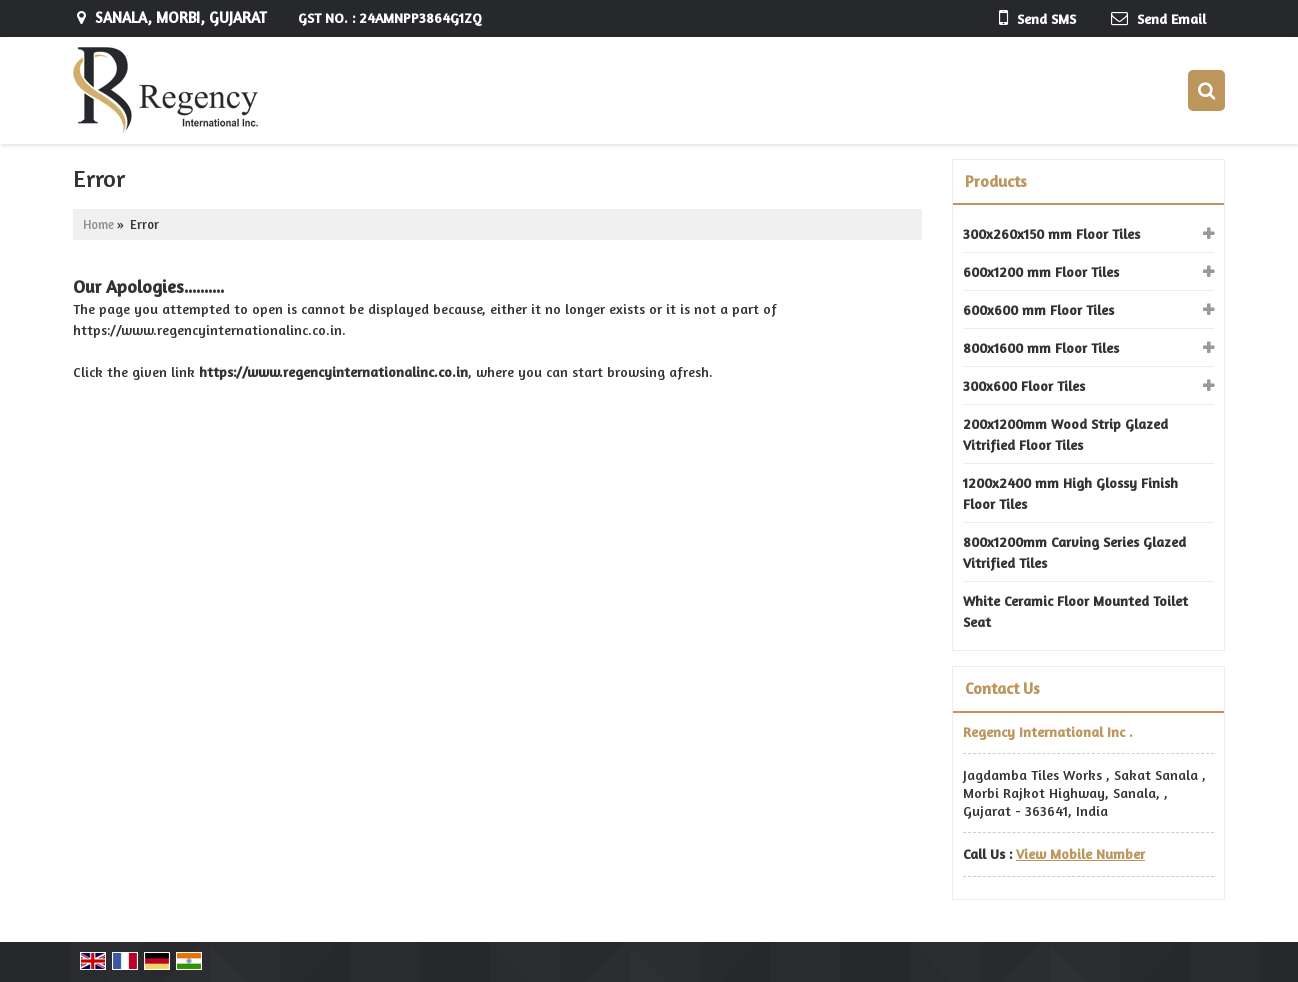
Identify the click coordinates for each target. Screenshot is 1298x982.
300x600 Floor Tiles (1024, 385)
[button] (1080, 853)
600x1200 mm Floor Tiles (1041, 271)
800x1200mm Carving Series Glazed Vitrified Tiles (1074, 552)
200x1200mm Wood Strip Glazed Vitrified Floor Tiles (1065, 434)
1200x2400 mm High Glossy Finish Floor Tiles (1070, 493)
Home (98, 224)
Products (996, 181)
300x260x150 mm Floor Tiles (1051, 233)
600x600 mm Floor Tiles (1038, 309)
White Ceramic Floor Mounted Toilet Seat (1075, 611)
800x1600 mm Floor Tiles (1041, 347)
